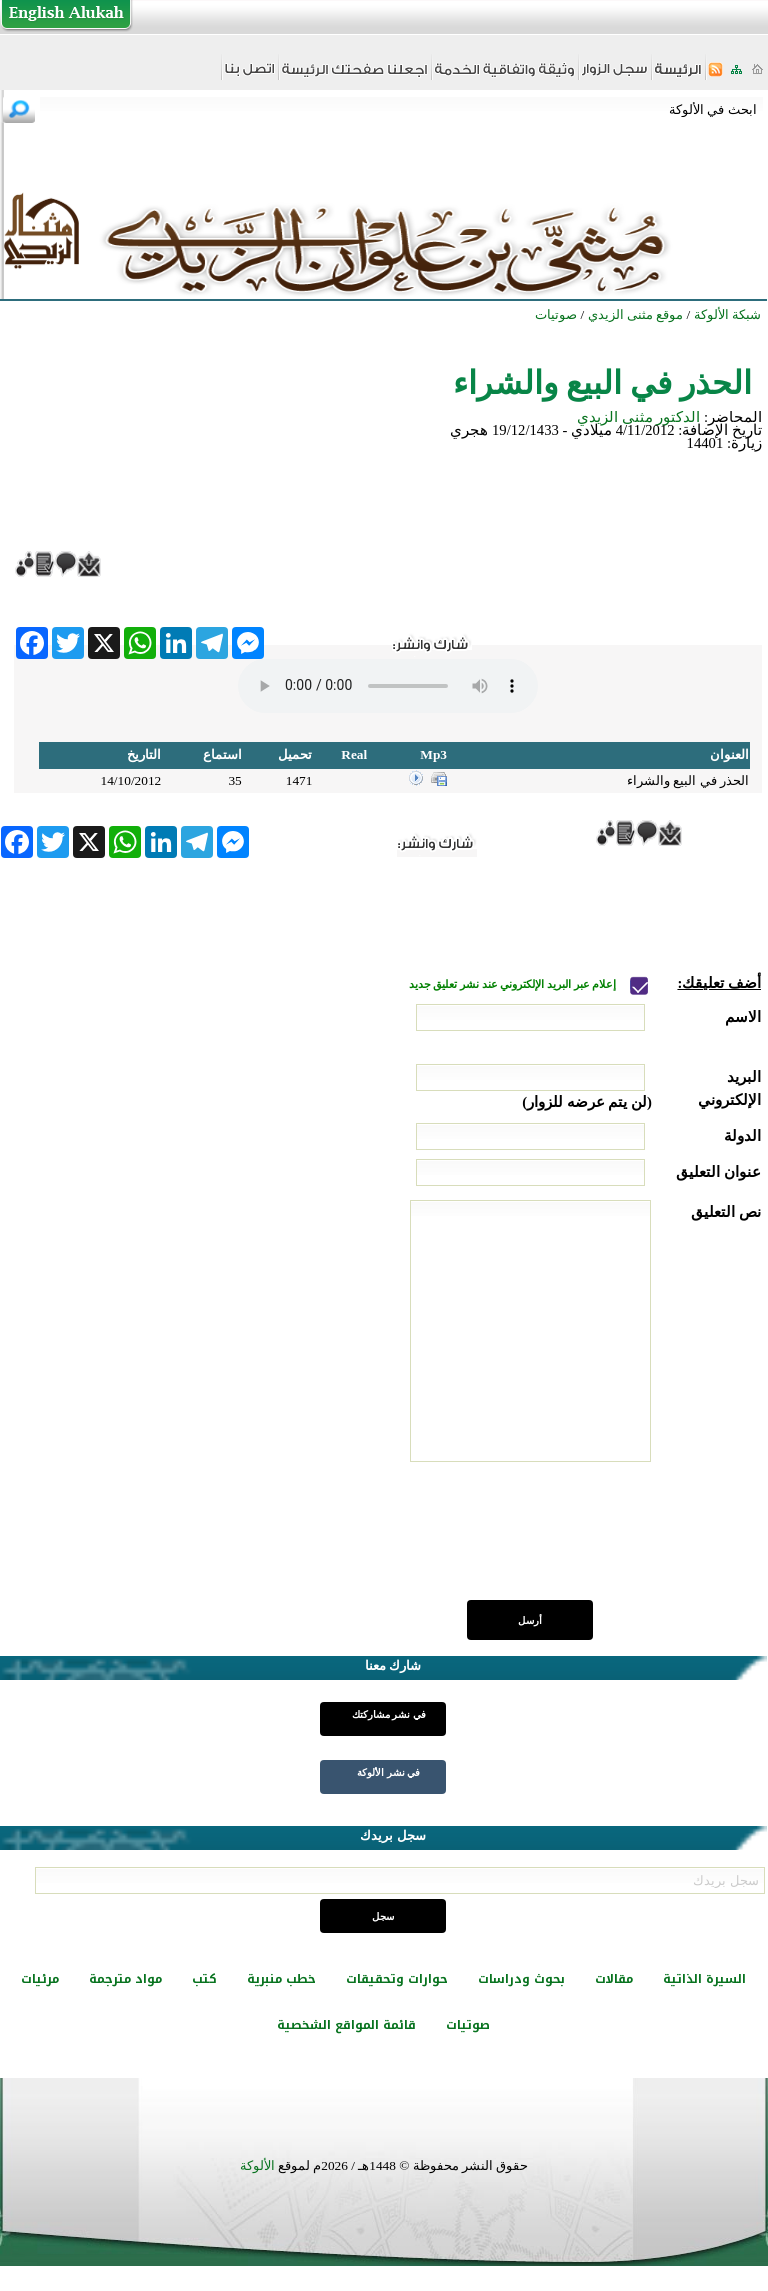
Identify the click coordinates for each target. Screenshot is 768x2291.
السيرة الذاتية (704, 1979)
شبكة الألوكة (727, 314)
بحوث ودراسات (521, 1979)
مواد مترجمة (125, 1979)
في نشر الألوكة (388, 1772)
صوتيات (468, 2025)
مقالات (614, 1979)
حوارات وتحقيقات (397, 1979)
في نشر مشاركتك (389, 1714)
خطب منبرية (281, 1979)
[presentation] (609, 1542)
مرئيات (40, 1979)
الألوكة (257, 2165)
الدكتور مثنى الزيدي (638, 417)
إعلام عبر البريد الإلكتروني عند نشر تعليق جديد (514, 984)
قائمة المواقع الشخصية (346, 2025)
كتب (204, 1979)
